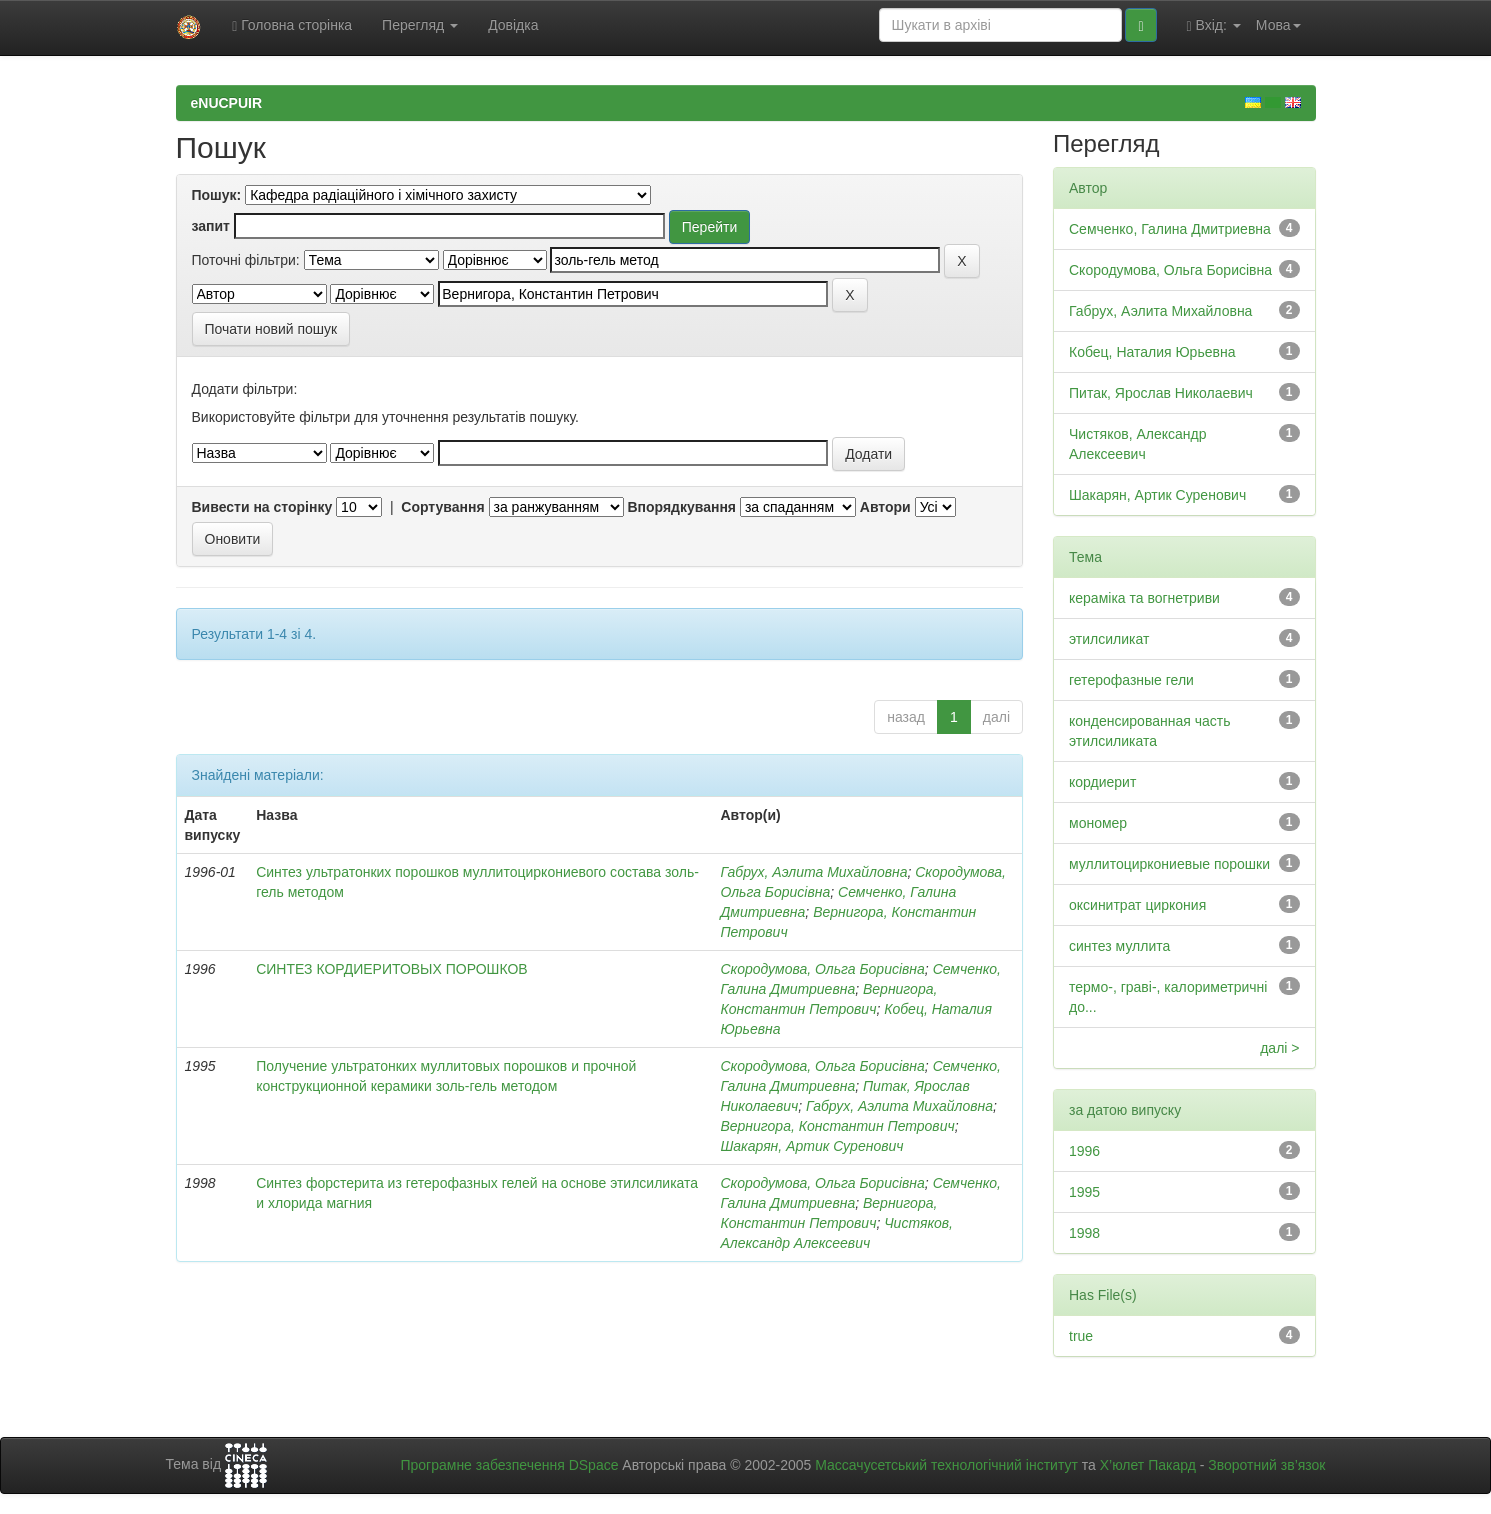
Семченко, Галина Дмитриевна (1170, 229)
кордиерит (1102, 782)
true (1081, 1336)
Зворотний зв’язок (1266, 1465)
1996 (1084, 1151)
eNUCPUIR (227, 103)
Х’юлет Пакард (1148, 1465)
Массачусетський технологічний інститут (946, 1465)
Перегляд (420, 25)
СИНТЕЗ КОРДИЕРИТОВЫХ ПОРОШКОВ (391, 969)
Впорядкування (681, 507)
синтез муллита (1119, 946)
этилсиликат (1109, 639)
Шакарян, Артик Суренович (811, 1146)
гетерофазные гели (1131, 680)
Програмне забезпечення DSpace (509, 1465)
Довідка (513, 25)
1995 (1084, 1192)
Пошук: (217, 195)
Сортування (442, 507)
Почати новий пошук (271, 329)
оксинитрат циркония (1137, 905)
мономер (1098, 823)
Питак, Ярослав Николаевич (1161, 393)
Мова (1278, 25)
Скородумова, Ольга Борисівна (822, 969)
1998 (1084, 1233)
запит (211, 226)
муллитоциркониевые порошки (1169, 864)
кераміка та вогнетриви (1144, 598)
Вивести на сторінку (262, 507)
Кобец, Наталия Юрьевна (1152, 352)
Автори (885, 507)
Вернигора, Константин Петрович (837, 1126)
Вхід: (1214, 25)
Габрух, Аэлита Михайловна (813, 872)
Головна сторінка (292, 25)
